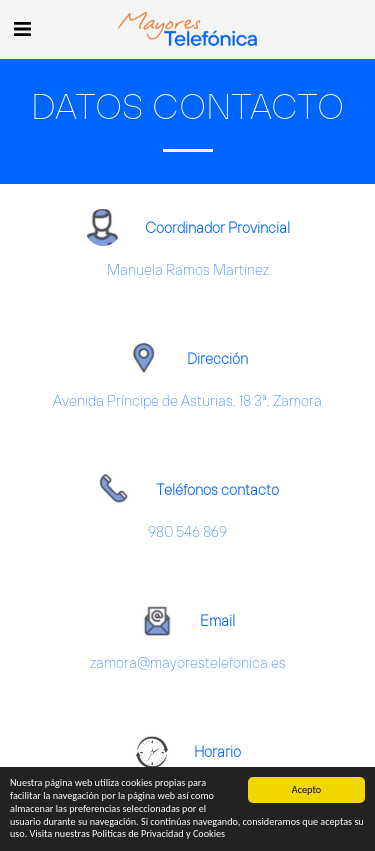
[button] (22, 28)
